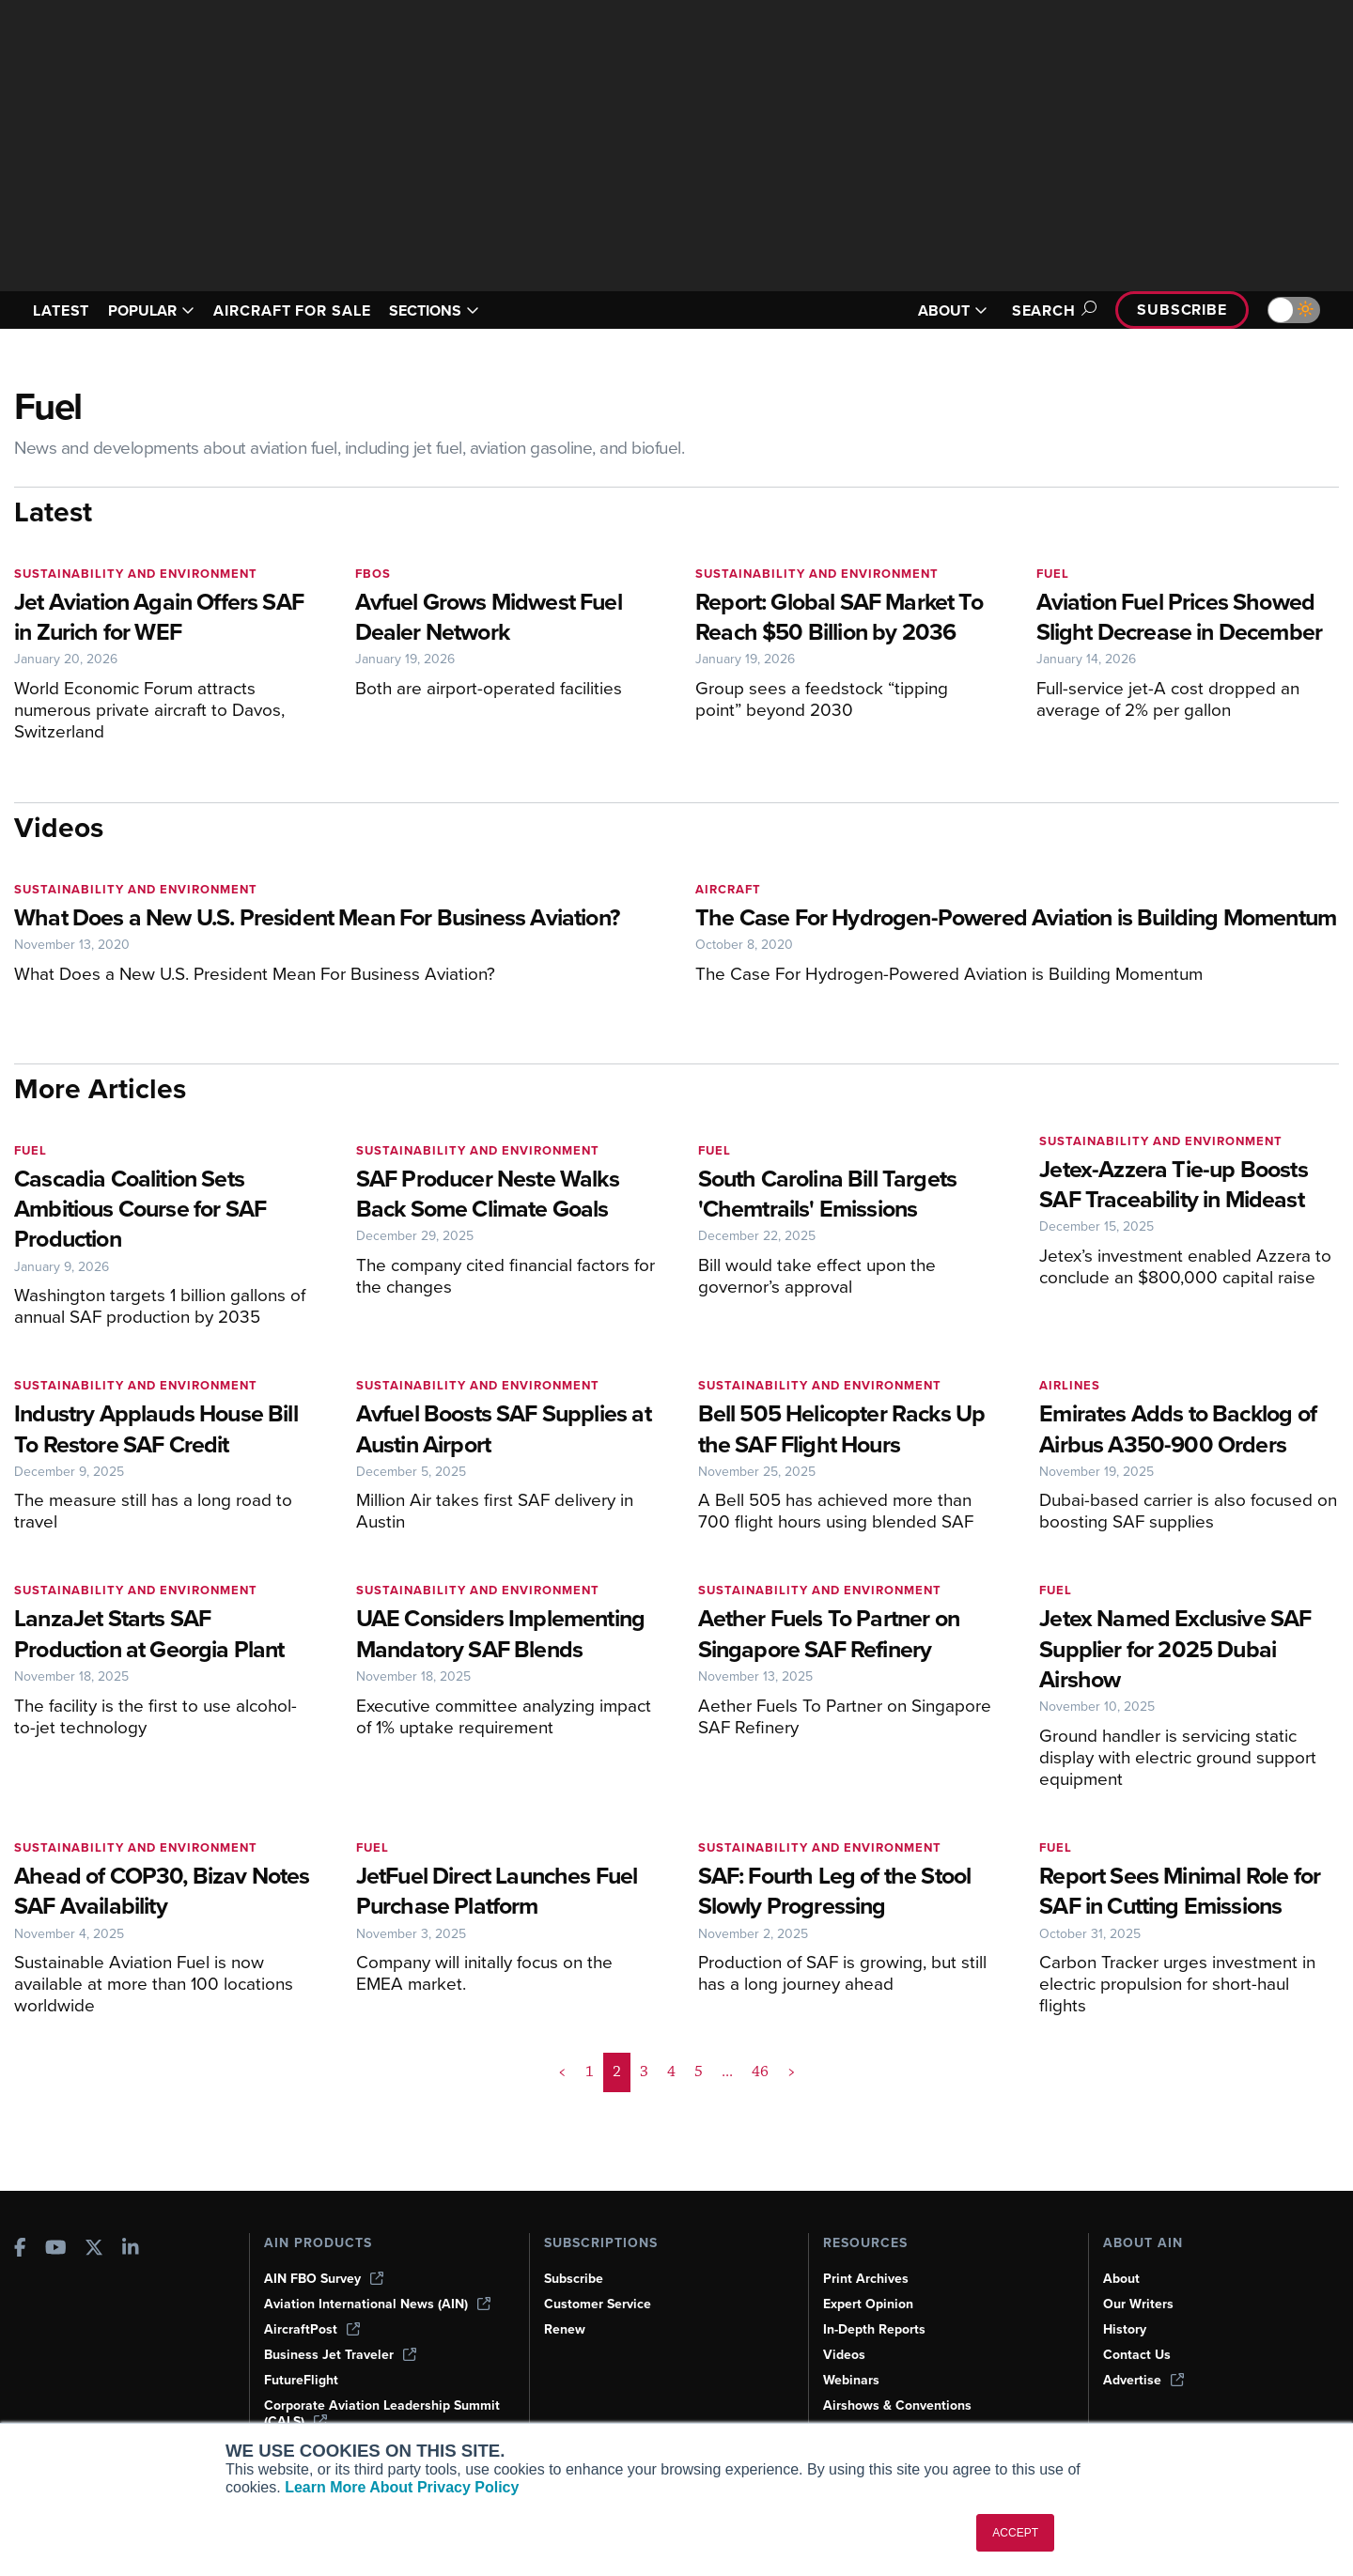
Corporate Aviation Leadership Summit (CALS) (360, 2413)
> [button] (790, 2133)
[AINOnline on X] (94, 2248)
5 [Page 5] (697, 2133)
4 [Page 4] (670, 2133)
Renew (565, 2328)
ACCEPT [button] (1015, 2532)
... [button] (726, 2133)
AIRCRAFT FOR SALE (310, 310)
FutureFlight (302, 2379)
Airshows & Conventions (901, 2405)
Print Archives (867, 2278)
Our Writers (1139, 2303)
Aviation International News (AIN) (378, 2303)
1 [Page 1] (590, 2133)
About (1122, 2278)
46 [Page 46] (759, 2133)
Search (1043, 310)
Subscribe (1179, 310)
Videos (844, 2354)
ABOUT (941, 310)
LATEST (64, 310)
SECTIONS (461, 310)
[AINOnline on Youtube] (56, 2248)
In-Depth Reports (876, 2328)
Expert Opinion (870, 2303)
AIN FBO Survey (326, 2278)
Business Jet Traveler (343, 2354)
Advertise (1144, 2379)
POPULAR (159, 310)
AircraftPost (313, 2328)
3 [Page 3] (644, 2133)
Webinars (852, 2379)
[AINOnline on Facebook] (20, 2248)
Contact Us (1138, 2354)
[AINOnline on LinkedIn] (130, 2248)
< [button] (563, 2133)
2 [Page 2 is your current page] (617, 2133)
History (1125, 2328)
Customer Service (600, 2303)
